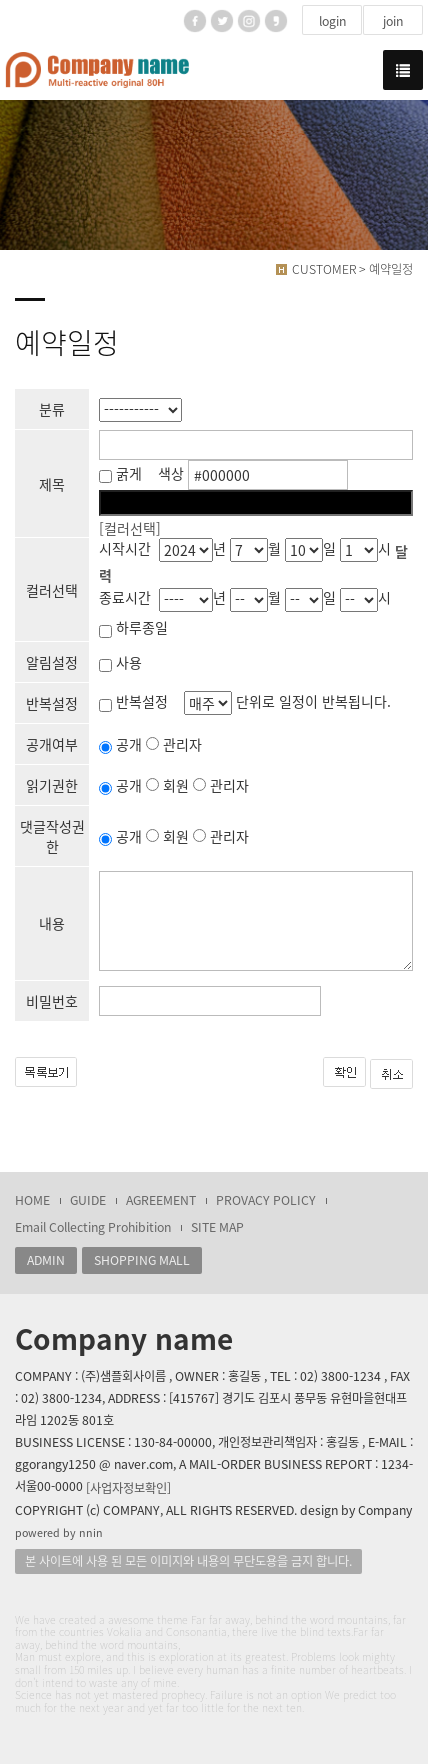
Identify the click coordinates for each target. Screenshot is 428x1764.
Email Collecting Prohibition (93, 1227)
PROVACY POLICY (266, 1200)
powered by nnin (59, 1532)
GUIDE (88, 1200)
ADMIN (46, 1260)
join (393, 21)
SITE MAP (217, 1227)
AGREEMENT (161, 1200)
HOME (32, 1200)
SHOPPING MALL (142, 1260)
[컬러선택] (130, 528)
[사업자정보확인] (128, 1488)
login (332, 21)
